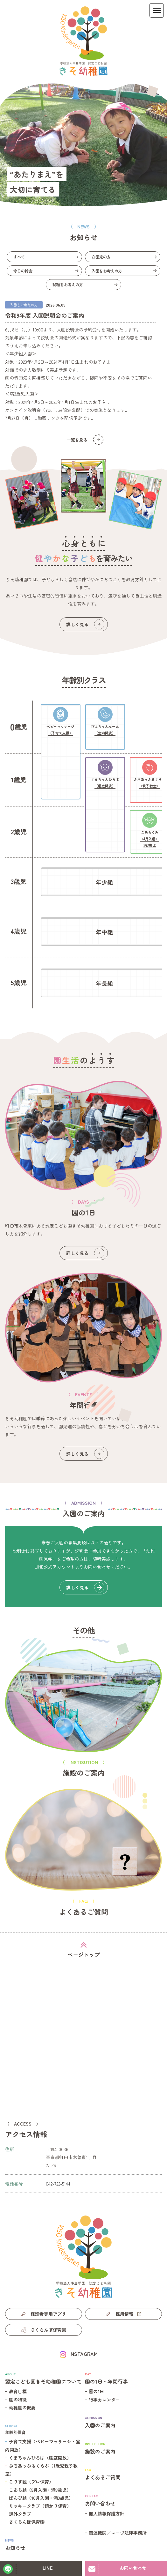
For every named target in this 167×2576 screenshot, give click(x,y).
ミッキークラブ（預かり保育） (40, 2506)
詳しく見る (85, 624)
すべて (19, 256)
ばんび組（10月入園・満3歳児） (41, 2498)
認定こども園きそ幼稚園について (43, 2378)
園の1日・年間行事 (123, 2378)
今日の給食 (22, 270)
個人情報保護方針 (106, 2513)
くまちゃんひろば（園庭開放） (40, 2457)
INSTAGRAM (83, 2353)
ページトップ (83, 1954)
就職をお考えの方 (67, 284)
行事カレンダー (104, 2399)
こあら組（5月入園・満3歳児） (40, 2490)
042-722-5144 (58, 2183)
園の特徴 (18, 2399)
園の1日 (96, 2391)
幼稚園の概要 (22, 2407)
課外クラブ (20, 2514)
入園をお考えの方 (107, 270)
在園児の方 (101, 256)
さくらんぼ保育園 (27, 2522)
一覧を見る (85, 439)
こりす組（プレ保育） (31, 2481)
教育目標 (18, 2391)
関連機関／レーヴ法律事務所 (118, 2532)
